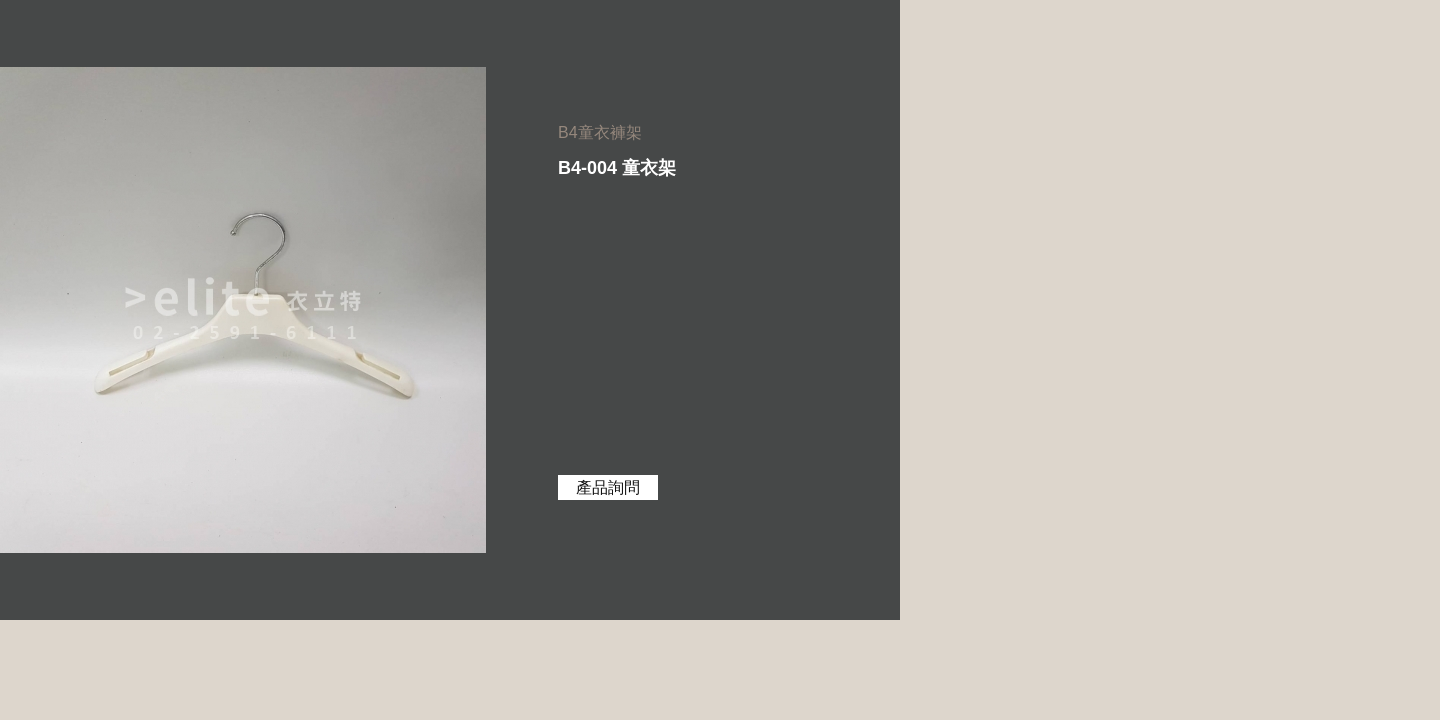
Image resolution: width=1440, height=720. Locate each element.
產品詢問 (608, 487)
